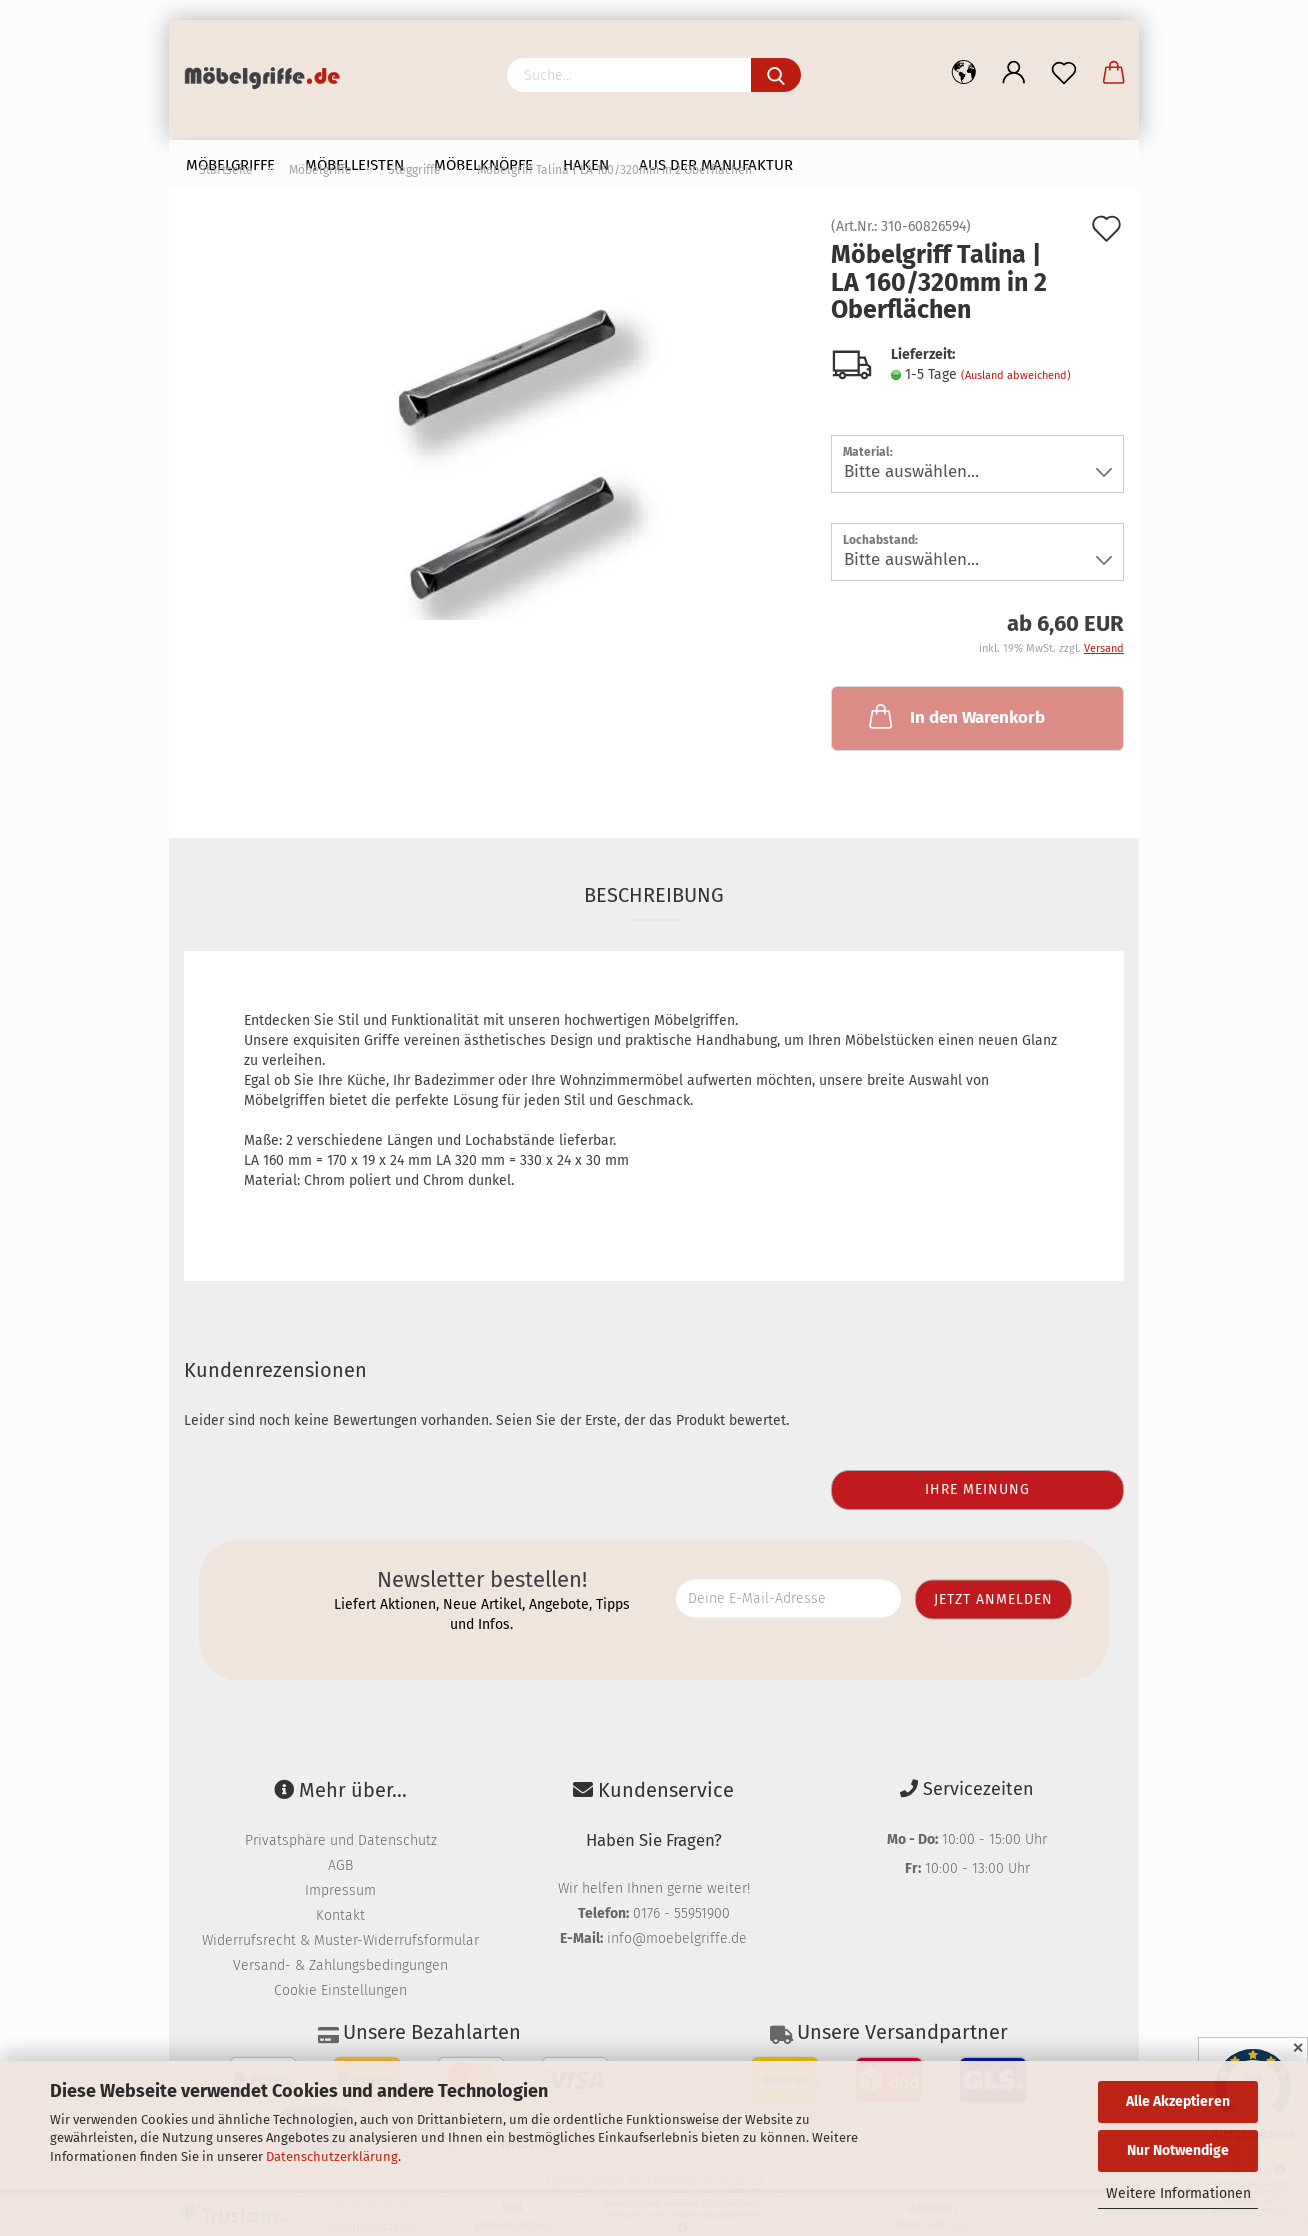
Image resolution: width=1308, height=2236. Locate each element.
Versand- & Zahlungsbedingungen (340, 1965)
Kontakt (340, 1915)
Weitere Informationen (1178, 2193)
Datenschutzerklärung (332, 2156)
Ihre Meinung (977, 1489)
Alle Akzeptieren (1178, 2101)
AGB (340, 1865)
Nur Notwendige (1178, 2150)
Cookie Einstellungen (340, 1990)
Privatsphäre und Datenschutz (341, 1840)
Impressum (340, 1890)
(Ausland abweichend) (1016, 375)
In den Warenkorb (955, 716)
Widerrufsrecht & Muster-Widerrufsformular (340, 1940)
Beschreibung (654, 895)
